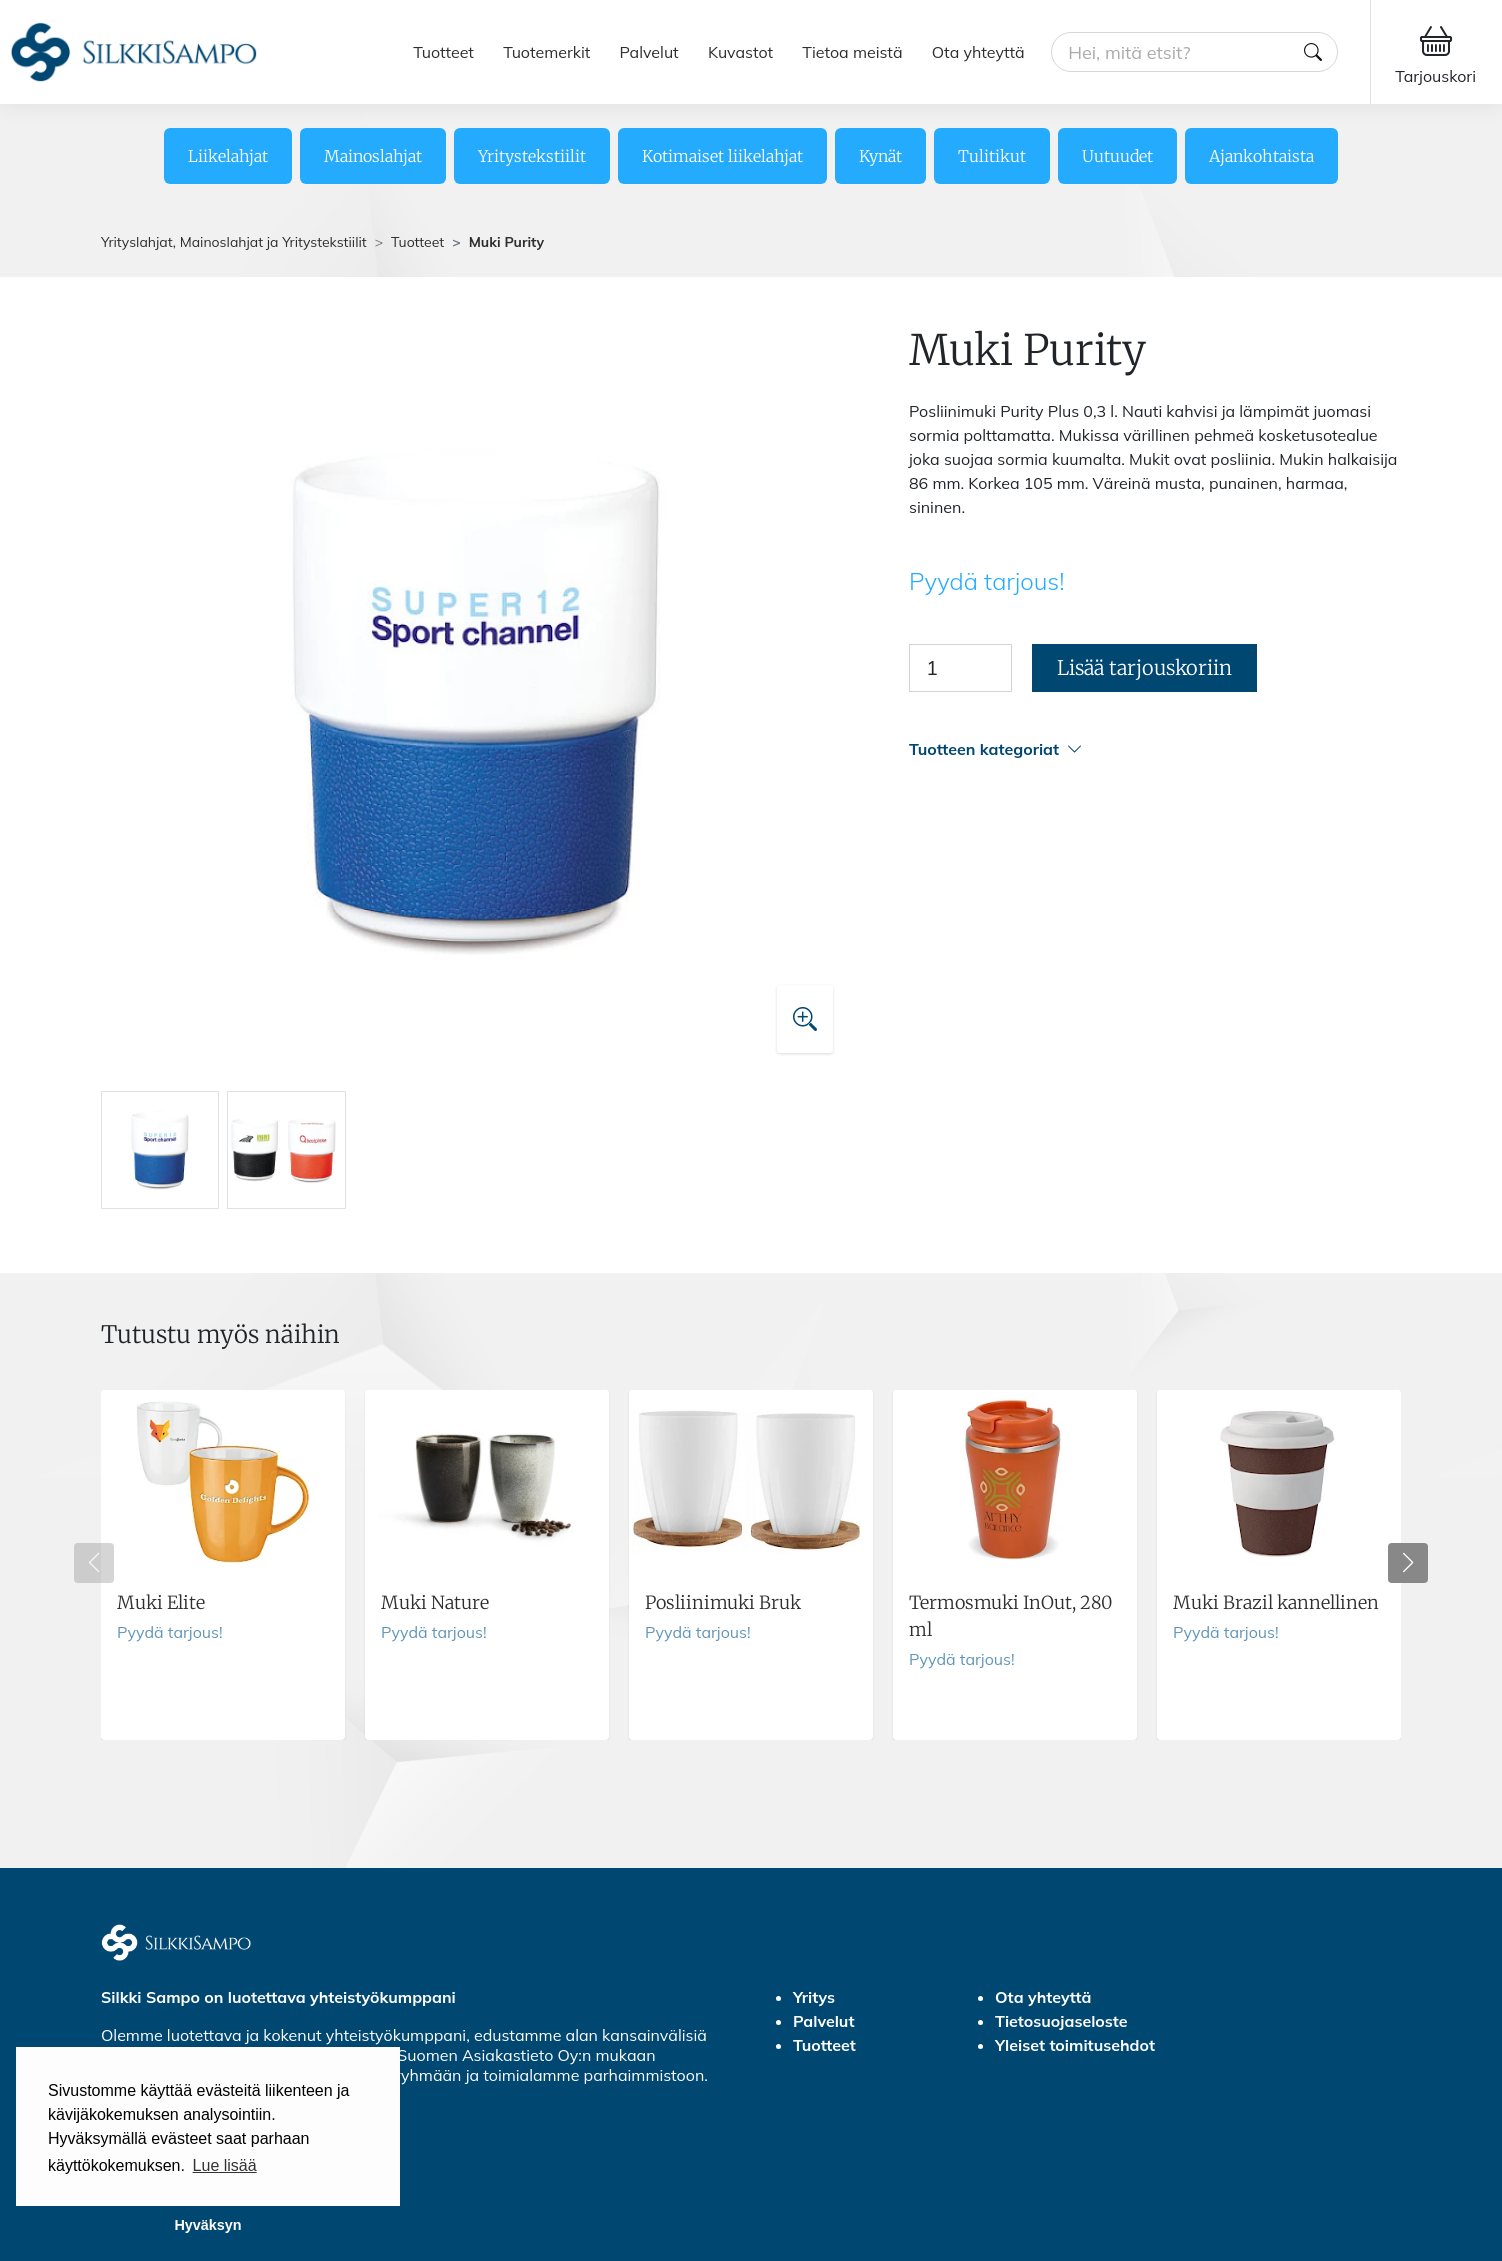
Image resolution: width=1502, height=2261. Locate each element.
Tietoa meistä (852, 52)
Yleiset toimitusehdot (1075, 2045)
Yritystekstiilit (532, 156)
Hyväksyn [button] (207, 2225)
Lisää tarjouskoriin (1144, 667)
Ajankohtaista (1261, 156)
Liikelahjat (228, 156)
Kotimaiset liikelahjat (722, 156)
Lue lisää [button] (225, 2165)
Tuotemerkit (546, 52)
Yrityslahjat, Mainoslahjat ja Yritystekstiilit (234, 242)
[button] (1155, 749)
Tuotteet (443, 52)
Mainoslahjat (373, 156)
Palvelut (649, 52)
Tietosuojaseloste (1061, 2021)
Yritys (814, 1997)
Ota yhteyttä (978, 52)
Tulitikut (992, 156)
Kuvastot (740, 52)
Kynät (880, 156)
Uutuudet (1117, 156)
